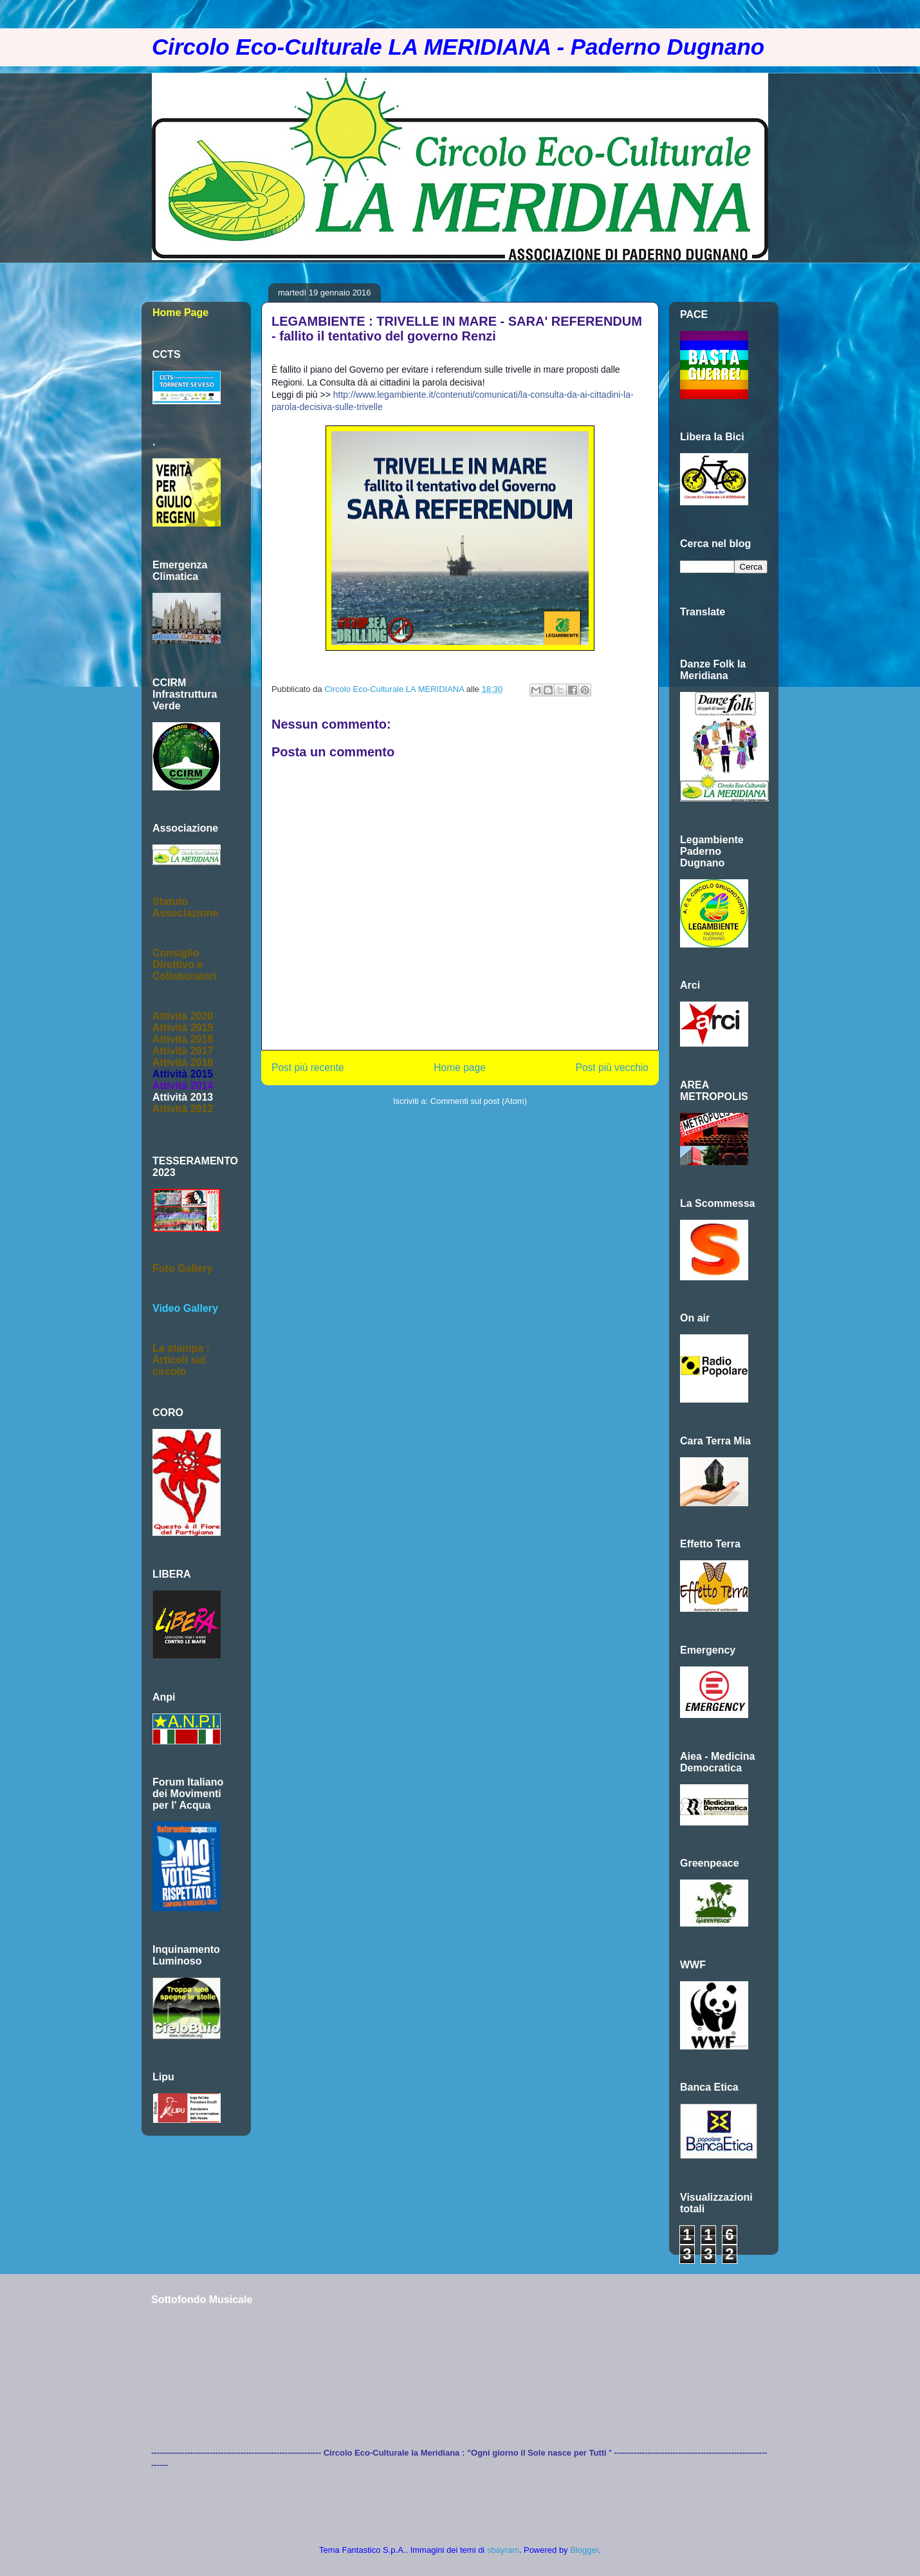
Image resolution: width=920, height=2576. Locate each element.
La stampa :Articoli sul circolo (181, 1360)
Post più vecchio (612, 1067)
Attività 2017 (182, 1050)
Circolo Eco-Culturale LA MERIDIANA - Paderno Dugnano (458, 46)
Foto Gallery (182, 1268)
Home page (460, 1067)
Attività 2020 (182, 1016)
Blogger (584, 2550)
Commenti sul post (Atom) (478, 1101)
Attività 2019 (182, 1027)
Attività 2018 (182, 1039)
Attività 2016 (182, 1062)
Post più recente (307, 1067)
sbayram (503, 2550)
